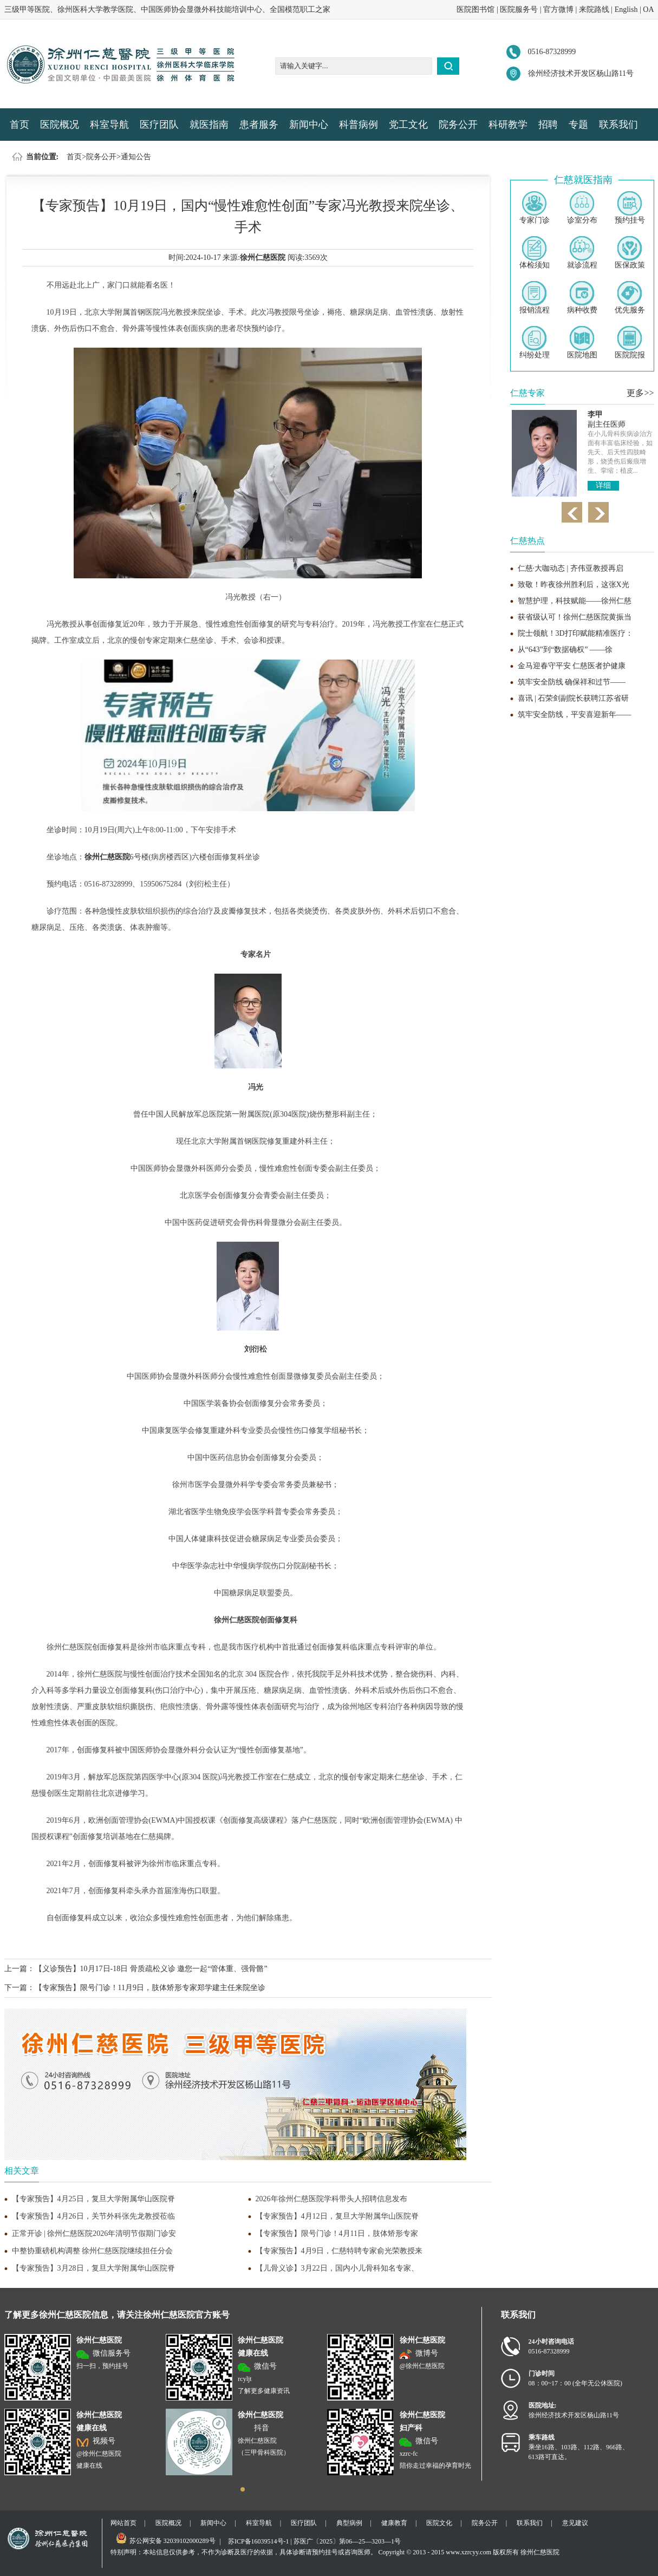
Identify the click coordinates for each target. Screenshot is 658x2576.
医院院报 (630, 342)
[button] (242, 2489)
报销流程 (534, 297)
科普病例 (358, 124)
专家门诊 (534, 207)
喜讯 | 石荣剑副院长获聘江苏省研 (573, 698)
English (626, 9)
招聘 (548, 124)
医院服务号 (519, 9)
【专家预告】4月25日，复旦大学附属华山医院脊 (93, 2199)
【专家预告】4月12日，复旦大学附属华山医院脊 (337, 2216)
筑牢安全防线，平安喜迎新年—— (574, 714)
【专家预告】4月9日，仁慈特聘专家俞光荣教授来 (339, 2251)
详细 (603, 485)
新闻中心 (308, 124)
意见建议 (575, 2523)
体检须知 (534, 252)
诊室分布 (582, 207)
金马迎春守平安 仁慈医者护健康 (572, 666)
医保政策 (630, 252)
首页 (19, 124)
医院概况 (59, 124)
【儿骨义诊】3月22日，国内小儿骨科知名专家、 (337, 2268)
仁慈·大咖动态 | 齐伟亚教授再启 (570, 568)
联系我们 (618, 124)
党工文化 (408, 124)
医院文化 (439, 2523)
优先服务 (630, 297)
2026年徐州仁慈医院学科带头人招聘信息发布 (331, 2199)
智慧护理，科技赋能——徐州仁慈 (574, 601)
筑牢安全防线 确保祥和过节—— (572, 682)
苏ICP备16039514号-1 (258, 2541)
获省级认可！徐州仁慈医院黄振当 (574, 617)
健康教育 (394, 2523)
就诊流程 (582, 252)
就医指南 (209, 124)
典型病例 (349, 2523)
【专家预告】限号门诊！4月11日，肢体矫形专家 (337, 2233)
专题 (578, 124)
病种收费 (582, 297)
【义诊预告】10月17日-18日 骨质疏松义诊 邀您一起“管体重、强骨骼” (151, 1969)
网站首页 (123, 2523)
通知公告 (136, 157)
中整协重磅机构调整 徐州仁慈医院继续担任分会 (92, 2251)
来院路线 (594, 9)
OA (648, 9)
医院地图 (582, 342)
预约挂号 (630, 207)
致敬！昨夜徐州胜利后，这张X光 (573, 585)
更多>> (640, 392)
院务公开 (458, 124)
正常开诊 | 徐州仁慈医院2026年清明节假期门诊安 (94, 2233)
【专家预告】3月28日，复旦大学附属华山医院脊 (93, 2268)
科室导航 (109, 124)
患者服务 (258, 124)
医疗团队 (159, 124)
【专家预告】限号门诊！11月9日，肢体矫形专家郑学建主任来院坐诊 (150, 1988)
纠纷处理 (534, 342)
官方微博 (558, 9)
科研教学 (507, 124)
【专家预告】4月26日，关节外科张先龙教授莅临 (93, 2216)
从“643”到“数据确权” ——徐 (565, 649)
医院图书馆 (475, 9)
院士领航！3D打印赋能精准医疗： (575, 633)
